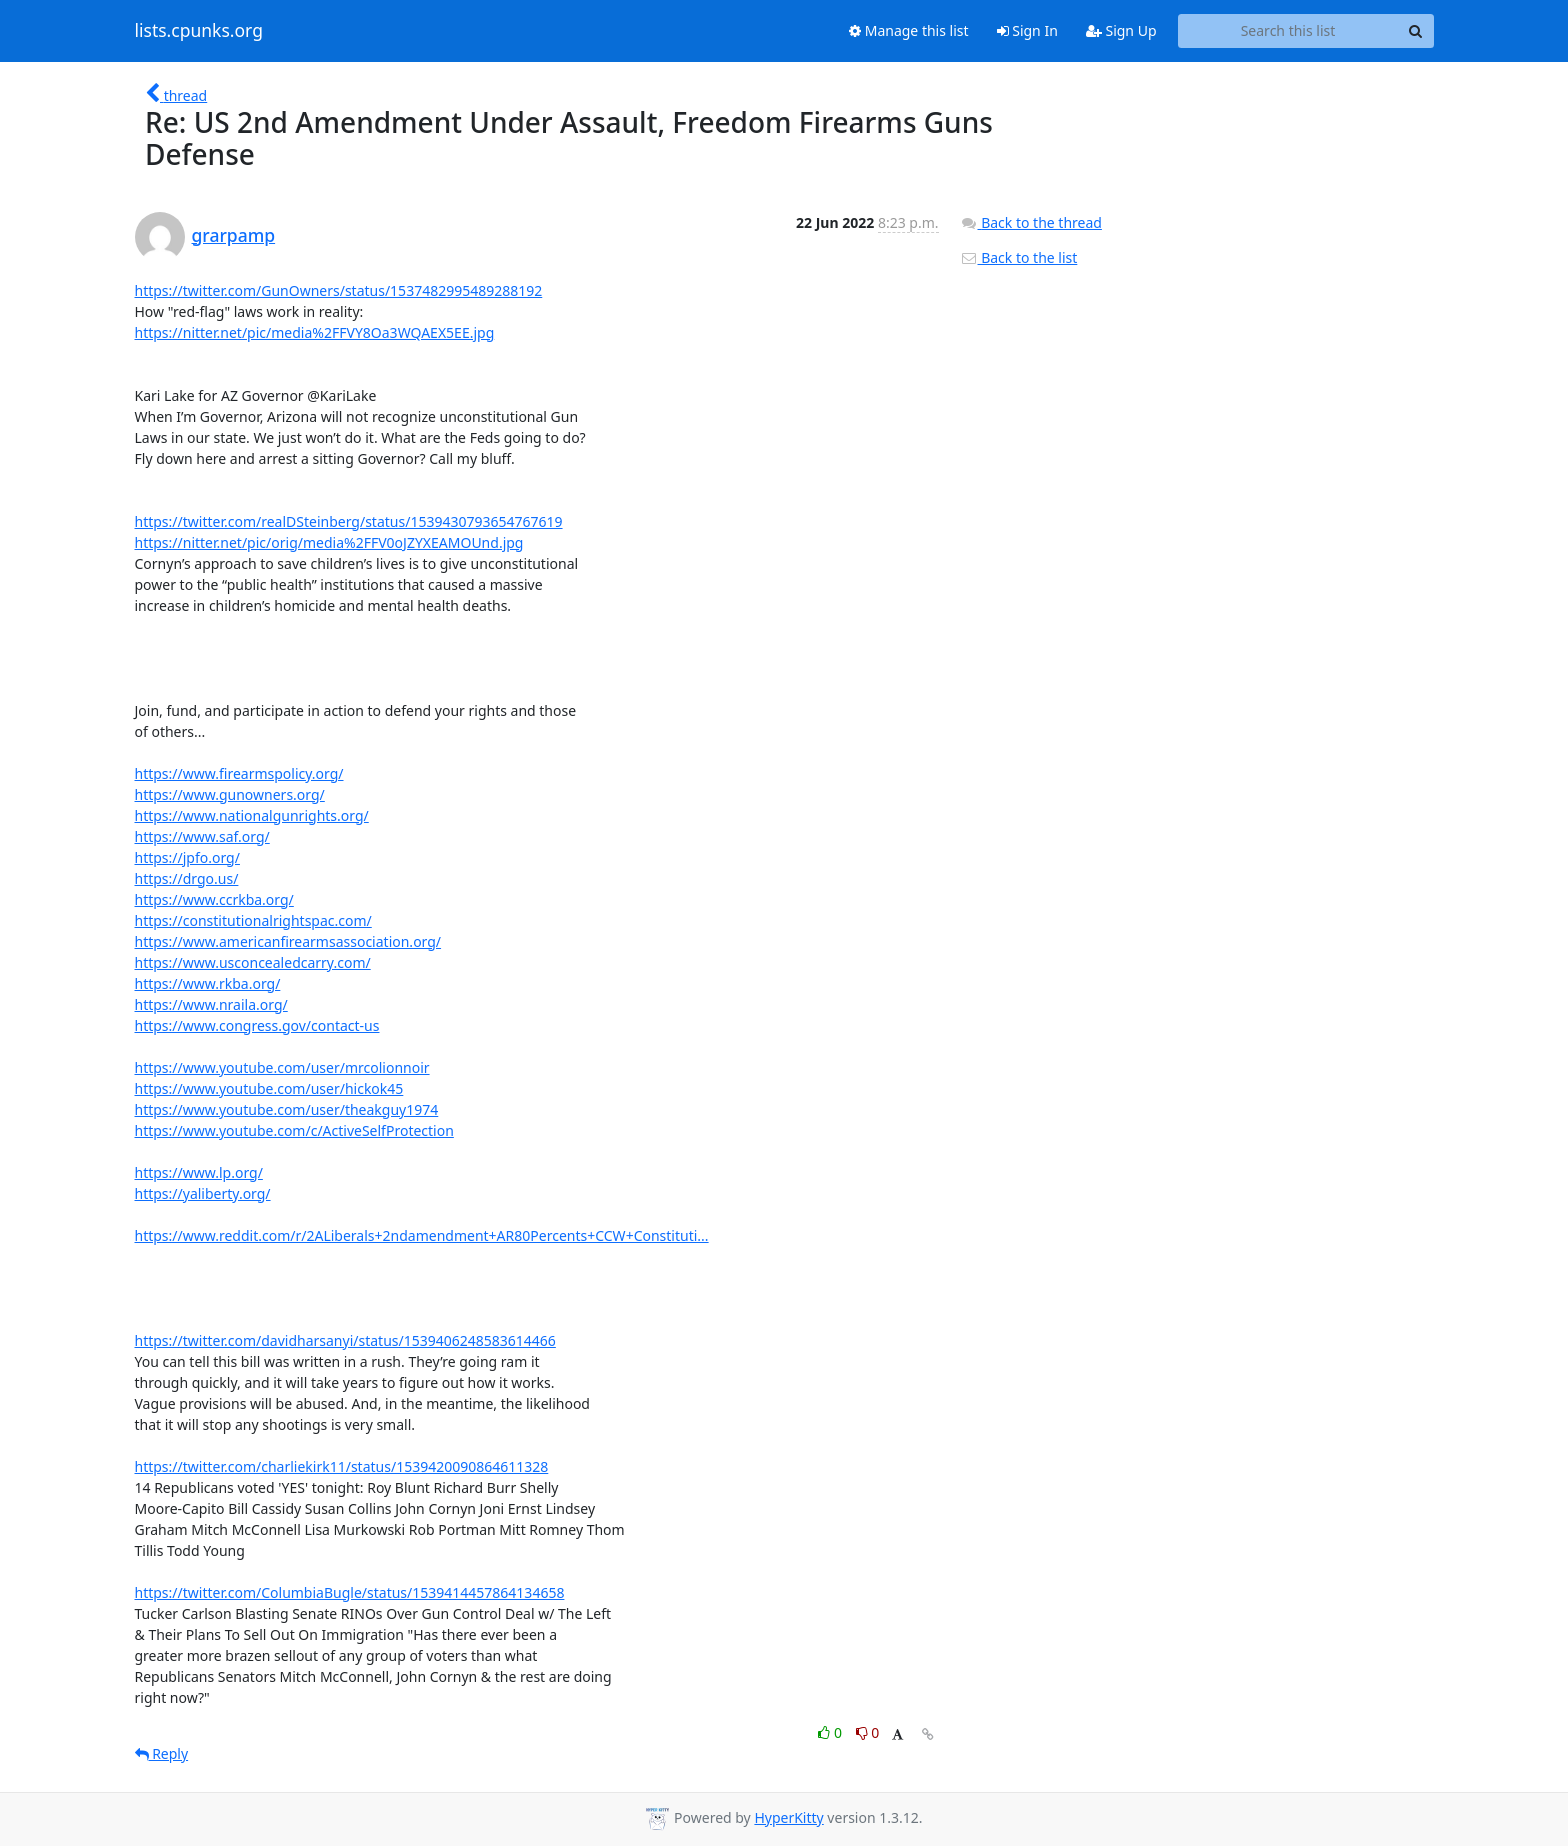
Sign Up (1121, 30)
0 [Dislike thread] (868, 1732)
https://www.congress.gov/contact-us (257, 1025)
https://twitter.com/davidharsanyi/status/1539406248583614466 (345, 1340)
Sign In (1027, 30)
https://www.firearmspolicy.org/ (239, 773)
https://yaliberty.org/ (203, 1193)
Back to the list (1019, 257)
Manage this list (909, 30)
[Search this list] (1288, 31)
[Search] (1416, 31)
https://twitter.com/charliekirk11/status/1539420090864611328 (342, 1466)
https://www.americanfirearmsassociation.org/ (288, 941)
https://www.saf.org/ (202, 836)
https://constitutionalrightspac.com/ (253, 920)
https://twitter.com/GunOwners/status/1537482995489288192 (339, 290)
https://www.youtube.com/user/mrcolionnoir (282, 1067)
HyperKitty (788, 1817)
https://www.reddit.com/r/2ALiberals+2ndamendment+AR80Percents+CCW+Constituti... (422, 1235)
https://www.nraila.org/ (211, 1004)
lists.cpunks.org (199, 31)
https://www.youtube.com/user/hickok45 (269, 1088)
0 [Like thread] (831, 1732)
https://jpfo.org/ (187, 857)
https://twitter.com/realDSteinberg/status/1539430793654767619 (349, 521)
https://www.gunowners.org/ (230, 794)
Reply (162, 1753)
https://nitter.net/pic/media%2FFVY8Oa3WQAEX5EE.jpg (315, 332)
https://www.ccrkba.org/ (214, 899)
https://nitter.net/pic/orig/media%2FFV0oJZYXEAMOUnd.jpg (329, 542)
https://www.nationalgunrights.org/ (252, 815)
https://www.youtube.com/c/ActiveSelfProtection (294, 1130)
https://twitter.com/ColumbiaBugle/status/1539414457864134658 (350, 1592)
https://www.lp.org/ (199, 1172)
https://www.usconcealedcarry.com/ (253, 962)
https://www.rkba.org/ (208, 983)
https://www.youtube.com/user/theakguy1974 (287, 1109)
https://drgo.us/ (187, 878)
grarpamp (234, 235)
